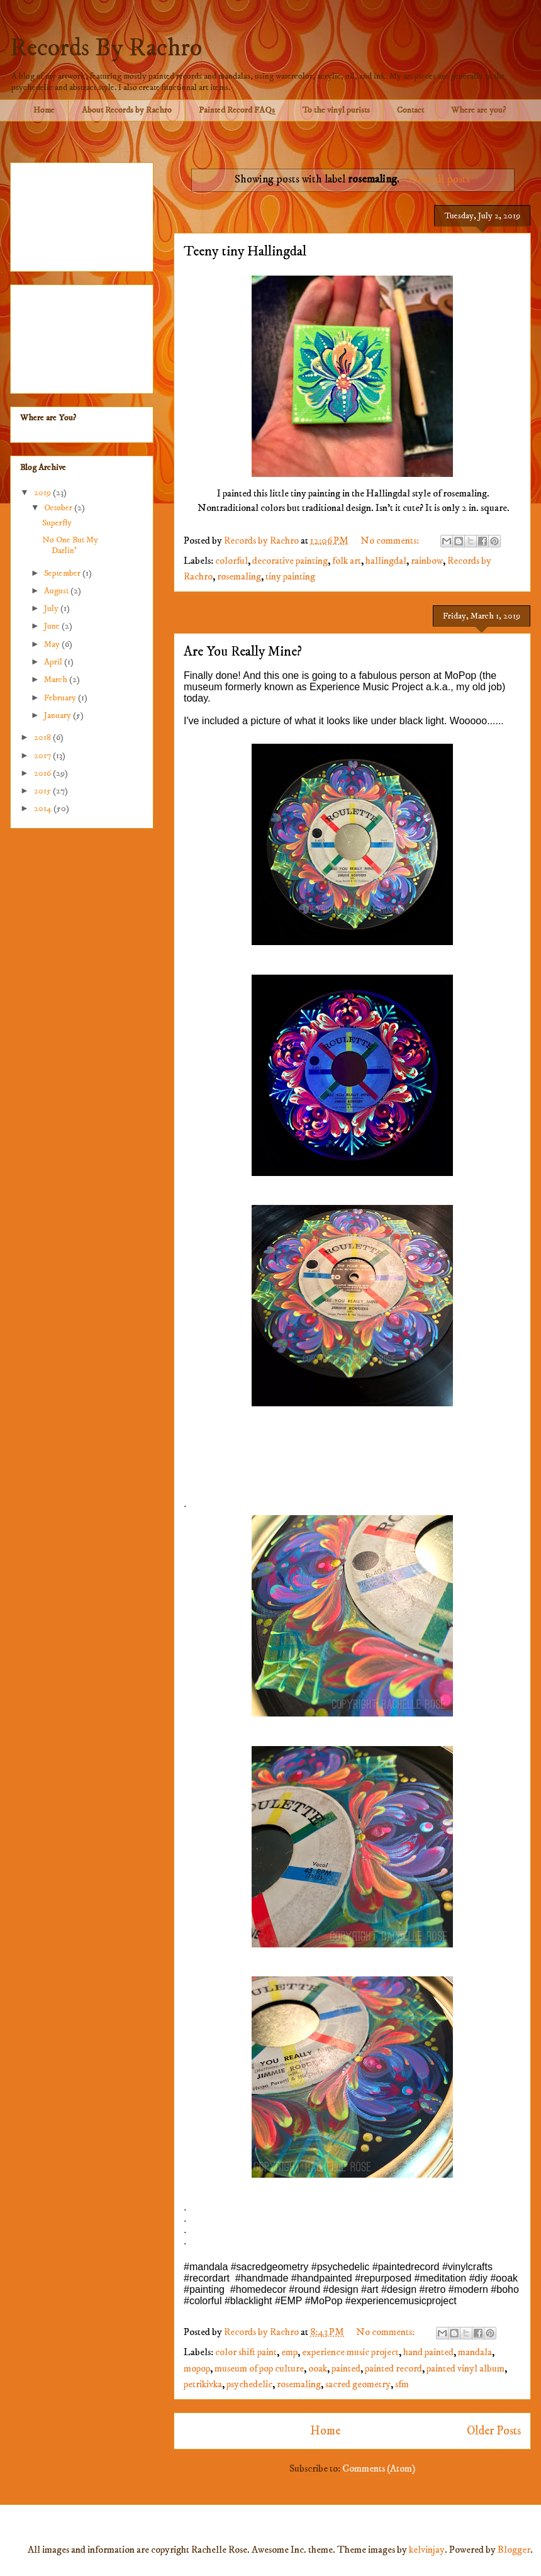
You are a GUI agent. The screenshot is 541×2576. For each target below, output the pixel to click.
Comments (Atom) (378, 2468)
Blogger (514, 2549)
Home (44, 110)
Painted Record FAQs (237, 110)
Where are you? (478, 110)
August (57, 590)
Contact (410, 110)
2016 (43, 773)
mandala (475, 2352)
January (58, 715)
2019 (43, 492)
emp (289, 2352)
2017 (43, 755)
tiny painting (290, 576)
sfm (402, 2384)
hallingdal (385, 560)
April (54, 662)
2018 (43, 737)
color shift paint (246, 2352)
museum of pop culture (259, 2368)
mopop (197, 2368)
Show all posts (438, 179)
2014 (43, 808)
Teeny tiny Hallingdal (245, 251)
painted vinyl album (466, 2368)
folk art (346, 560)
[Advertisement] (81, 214)
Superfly (57, 523)
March (56, 679)
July (52, 608)
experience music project (350, 2352)
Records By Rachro (106, 48)
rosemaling (239, 576)
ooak (317, 2368)
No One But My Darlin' (70, 545)
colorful (231, 560)
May (53, 644)
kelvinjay (427, 2549)
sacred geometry (358, 2384)
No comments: (390, 540)
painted (346, 2368)
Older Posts (494, 2430)
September (63, 573)
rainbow (427, 560)
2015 (43, 791)
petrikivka (203, 2384)
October (59, 507)
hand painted (428, 2352)
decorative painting (290, 560)
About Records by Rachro (127, 110)
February (61, 697)
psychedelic (249, 2384)
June (53, 626)
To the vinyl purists (336, 110)
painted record (393, 2368)
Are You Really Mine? (243, 651)
